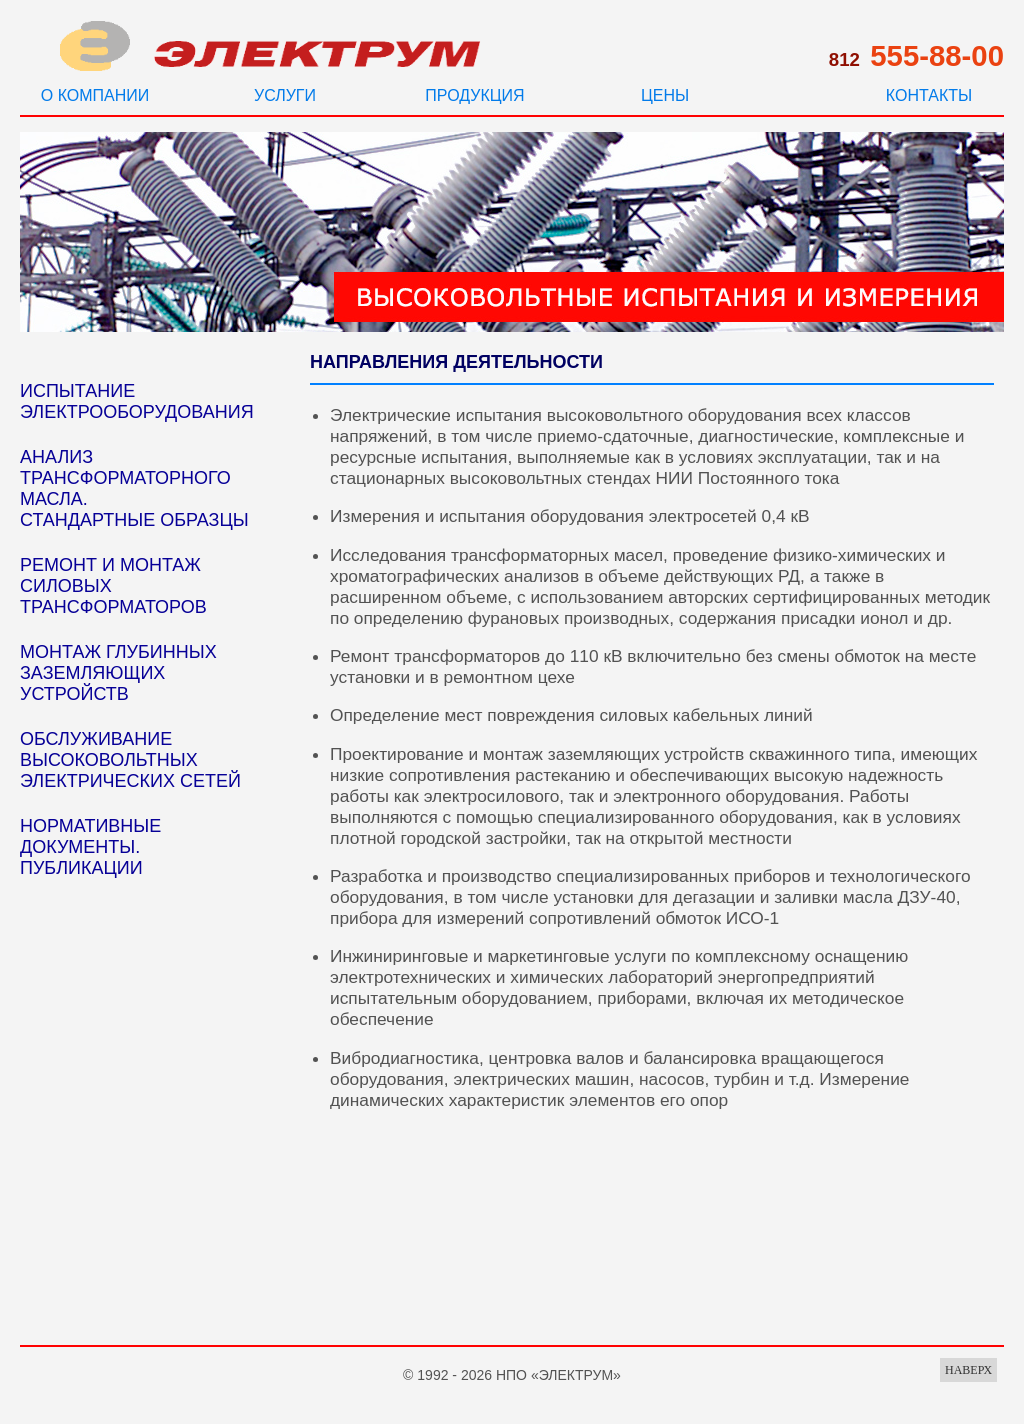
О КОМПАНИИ (95, 95)
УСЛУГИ (285, 95)
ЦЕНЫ (665, 95)
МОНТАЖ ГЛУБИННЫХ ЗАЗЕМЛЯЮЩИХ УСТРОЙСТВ (118, 673)
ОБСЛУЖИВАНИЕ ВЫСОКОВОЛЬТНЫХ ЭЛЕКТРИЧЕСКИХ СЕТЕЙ (130, 760)
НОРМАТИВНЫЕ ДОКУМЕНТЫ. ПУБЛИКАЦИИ (90, 847)
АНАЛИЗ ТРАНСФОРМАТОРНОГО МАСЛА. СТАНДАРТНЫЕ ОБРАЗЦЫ (134, 488)
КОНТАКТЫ (929, 95)
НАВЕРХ (968, 1370)
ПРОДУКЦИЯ (474, 95)
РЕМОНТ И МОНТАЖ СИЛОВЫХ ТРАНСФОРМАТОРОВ (113, 586)
